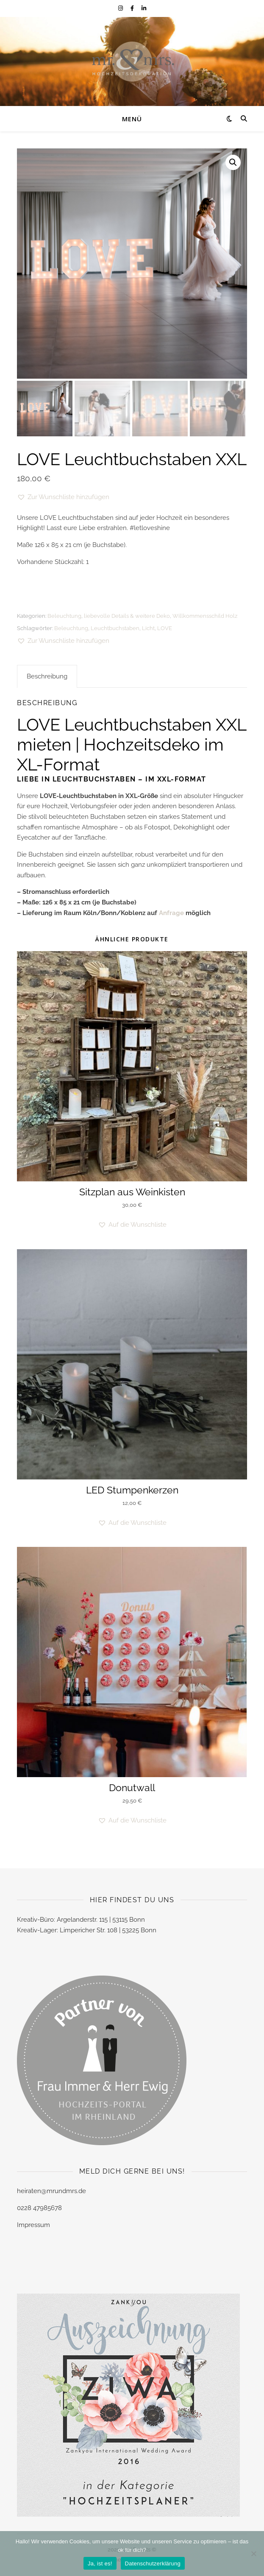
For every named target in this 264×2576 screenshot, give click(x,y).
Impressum (33, 2225)
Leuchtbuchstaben (115, 628)
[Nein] (253, 2553)
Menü (132, 118)
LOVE (164, 628)
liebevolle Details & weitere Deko (127, 616)
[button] (233, 162)
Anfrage (171, 913)
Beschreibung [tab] (47, 676)
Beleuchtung (64, 616)
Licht (148, 628)
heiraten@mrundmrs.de (51, 2191)
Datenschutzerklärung (153, 2563)
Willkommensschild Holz (204, 616)
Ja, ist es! (100, 2563)
